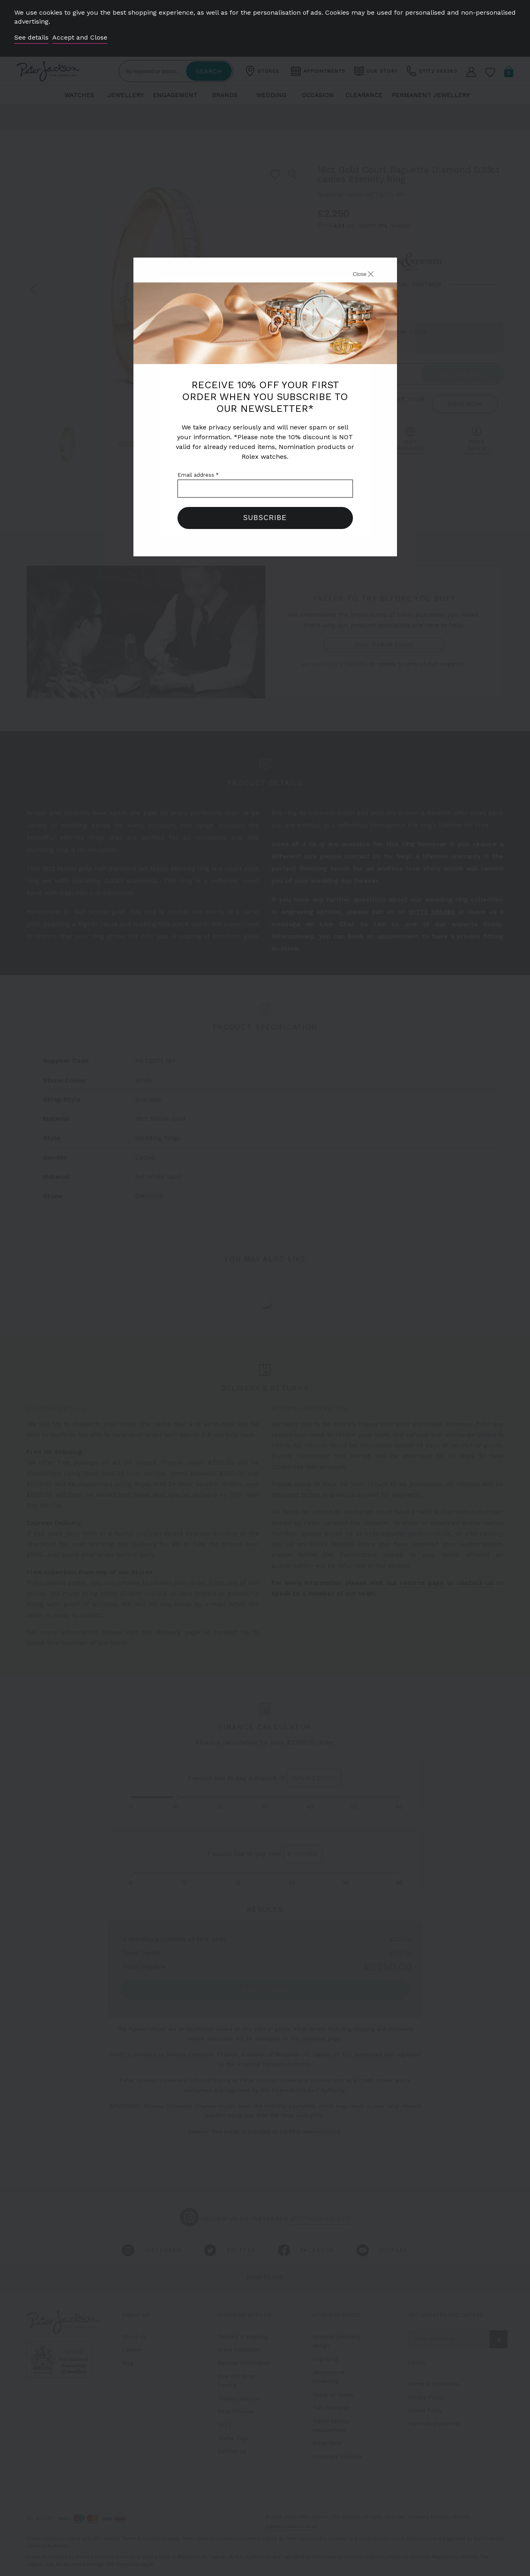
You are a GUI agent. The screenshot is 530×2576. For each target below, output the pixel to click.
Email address (198, 475)
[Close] (354, 275)
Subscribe (265, 517)
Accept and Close (79, 37)
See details (31, 37)
